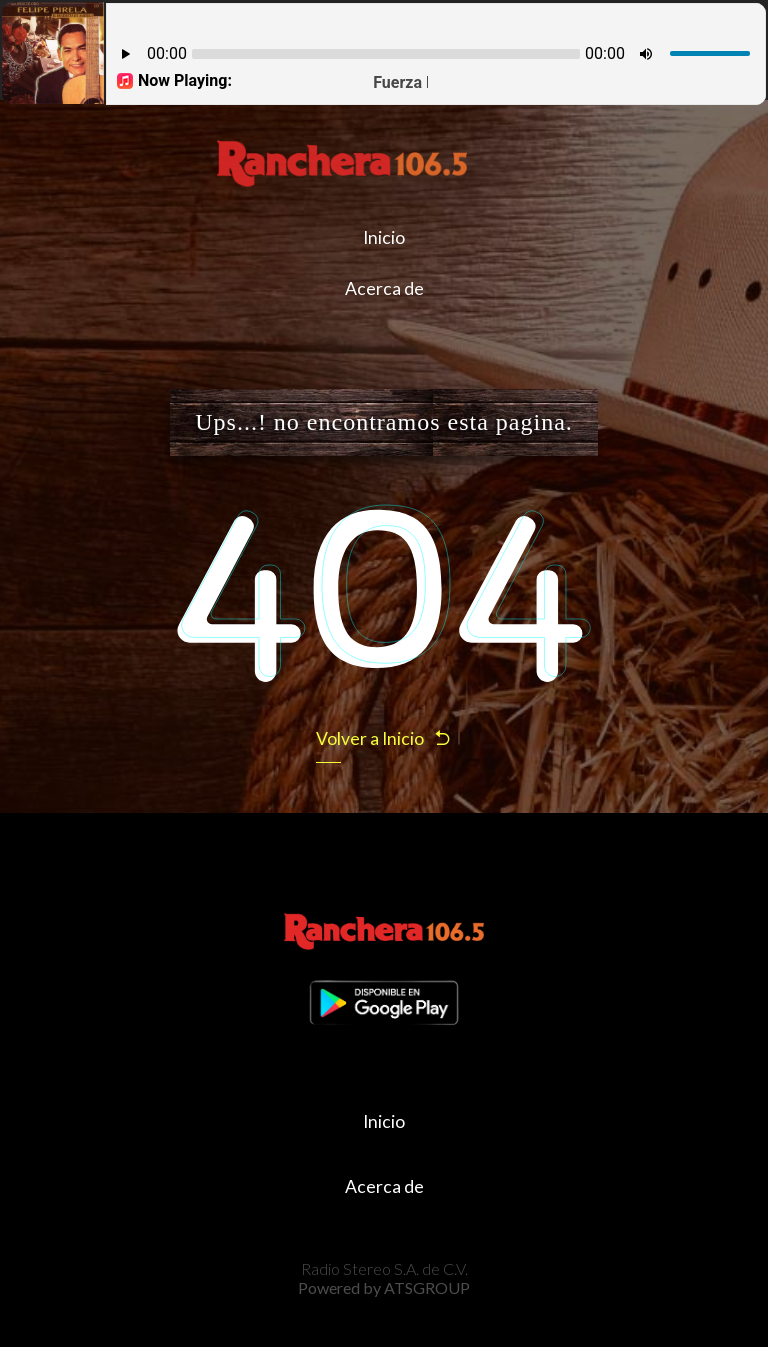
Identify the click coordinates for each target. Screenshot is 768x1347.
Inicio (384, 237)
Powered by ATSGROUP (384, 1287)
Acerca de (384, 288)
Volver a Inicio (384, 738)
